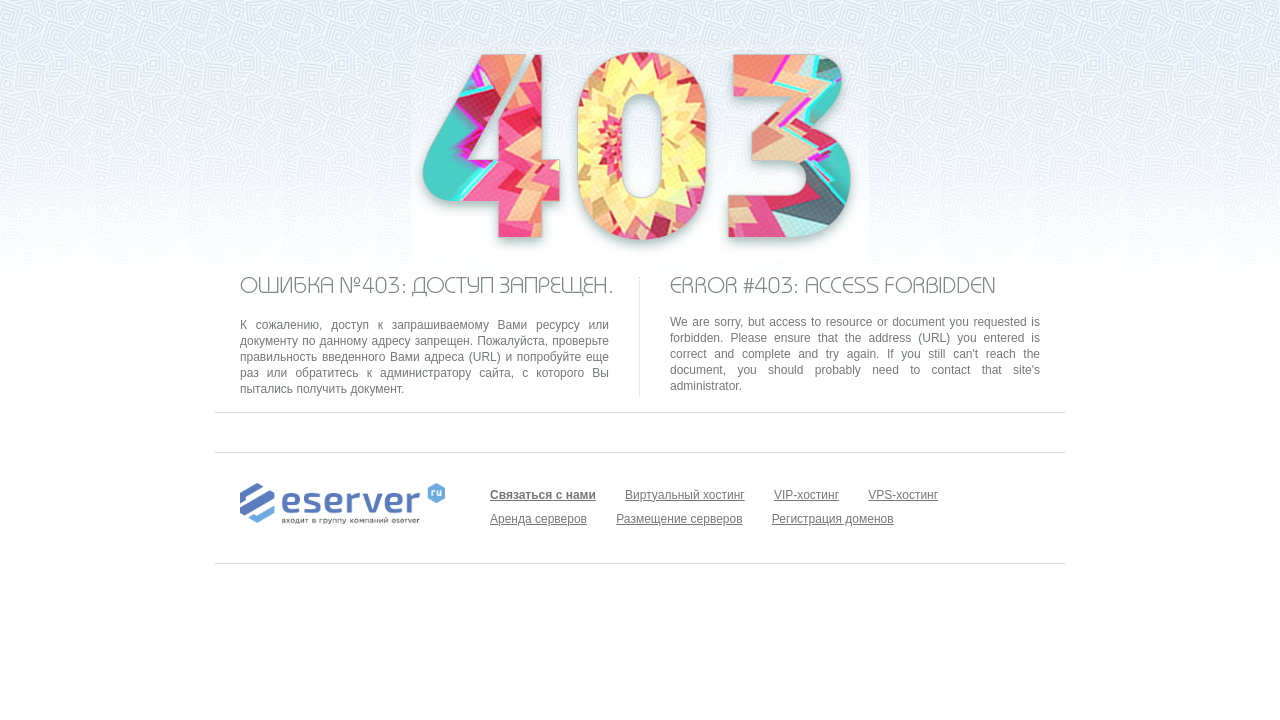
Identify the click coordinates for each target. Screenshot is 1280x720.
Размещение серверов (679, 519)
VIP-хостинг (806, 495)
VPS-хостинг (903, 495)
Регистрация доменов (833, 519)
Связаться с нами (543, 495)
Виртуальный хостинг (685, 495)
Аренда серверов (538, 519)
